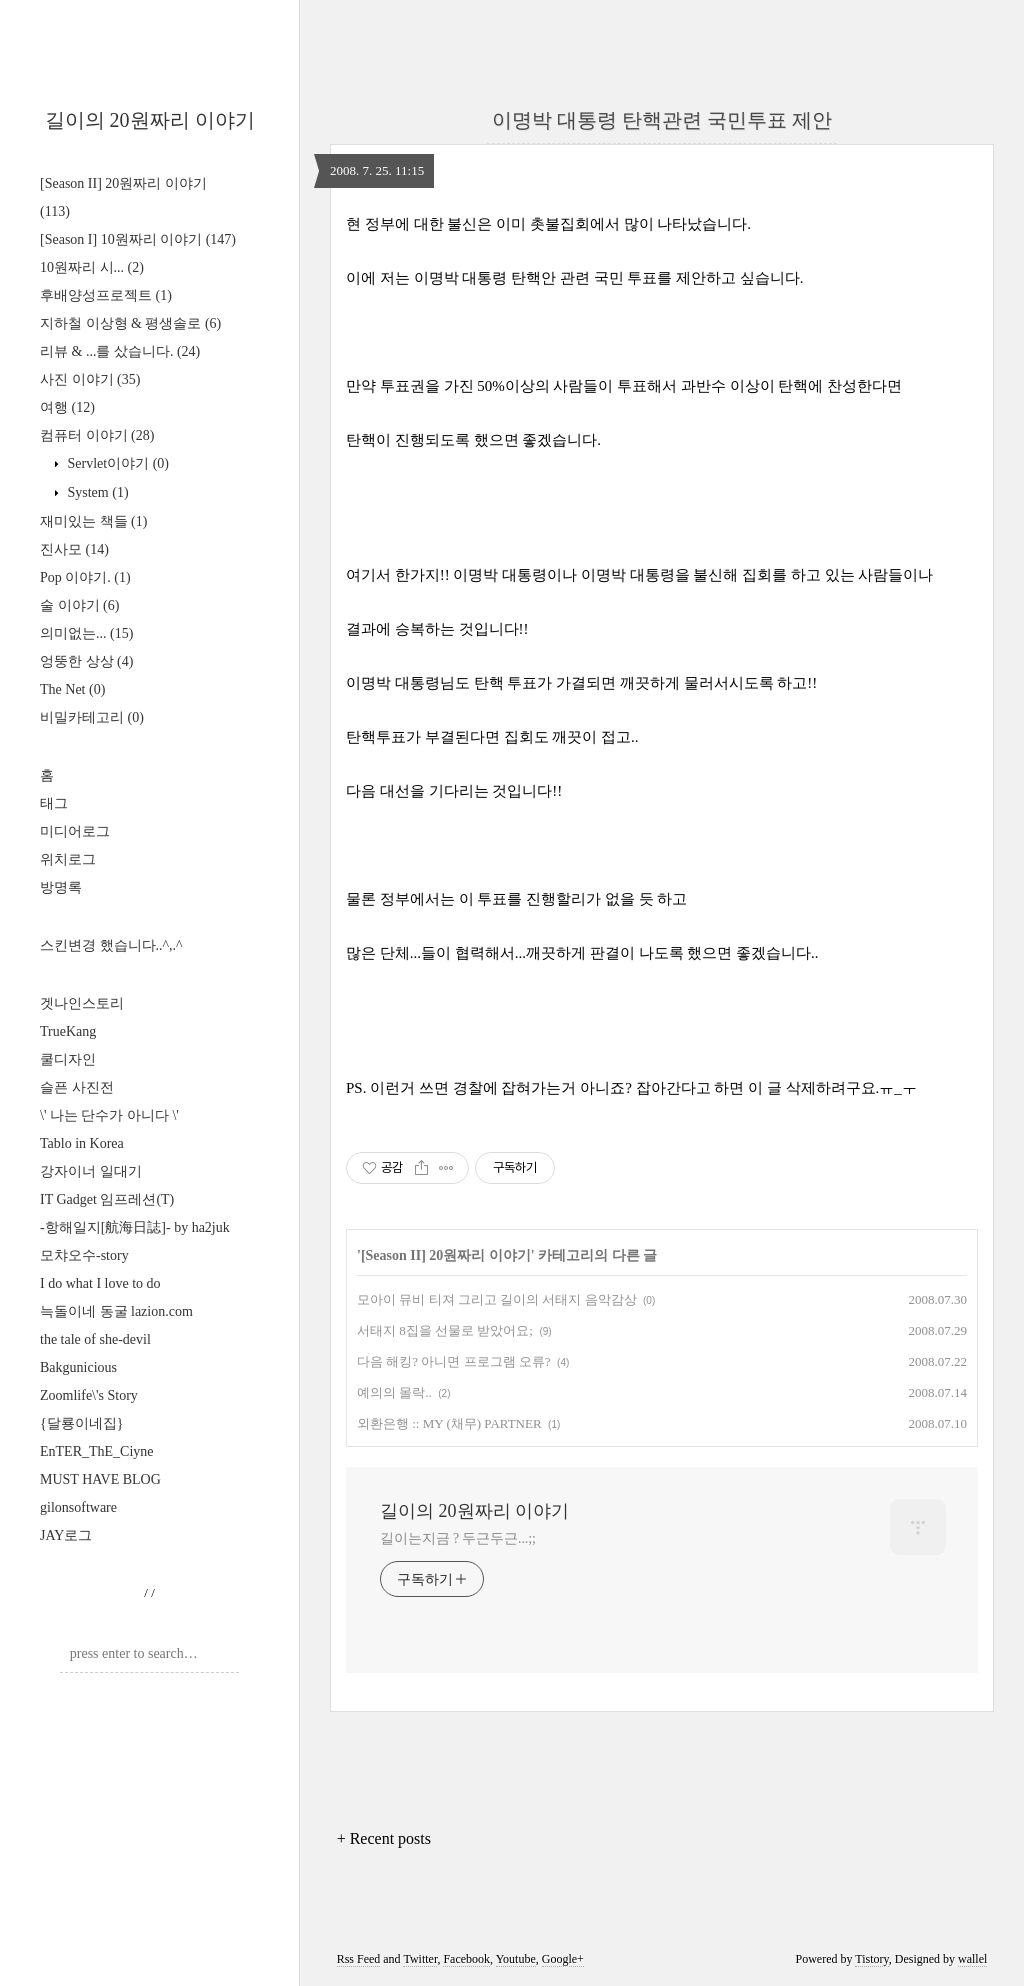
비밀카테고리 (92, 717)
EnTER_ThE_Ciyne (97, 1451)
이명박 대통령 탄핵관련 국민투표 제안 (662, 120)
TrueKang (68, 1031)
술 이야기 (79, 605)
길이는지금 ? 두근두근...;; (458, 1538)
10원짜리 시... (92, 267)
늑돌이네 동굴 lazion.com (116, 1311)
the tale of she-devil (95, 1339)
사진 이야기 (90, 379)
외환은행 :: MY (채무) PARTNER (449, 1423)
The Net (72, 689)
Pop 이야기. (85, 577)
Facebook (466, 1959)
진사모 (74, 549)
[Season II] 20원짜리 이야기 (446, 1255)
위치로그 (68, 859)
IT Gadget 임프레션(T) (107, 1199)
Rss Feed (359, 1959)
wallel (972, 1959)
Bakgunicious (78, 1367)
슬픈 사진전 (77, 1087)
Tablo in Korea (82, 1143)
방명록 (61, 887)
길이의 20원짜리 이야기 (150, 120)
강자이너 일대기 (91, 1171)
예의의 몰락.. (394, 1392)
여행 (67, 407)
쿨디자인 (68, 1059)
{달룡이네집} (81, 1423)
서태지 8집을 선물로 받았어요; (445, 1330)
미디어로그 (75, 831)
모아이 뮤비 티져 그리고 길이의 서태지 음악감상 (497, 1299)
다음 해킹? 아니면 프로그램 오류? (454, 1361)
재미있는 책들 (93, 521)
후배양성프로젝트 (106, 295)
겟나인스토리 (82, 1003)
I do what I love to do (100, 1283)
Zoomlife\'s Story (89, 1395)
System (96, 492)
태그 (54, 803)
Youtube (516, 1959)
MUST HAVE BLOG (100, 1479)
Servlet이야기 (116, 463)
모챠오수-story (84, 1255)
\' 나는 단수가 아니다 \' (109, 1115)
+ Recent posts (384, 1838)
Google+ (563, 1959)
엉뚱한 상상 (86, 661)
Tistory (871, 1959)
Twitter (420, 1959)
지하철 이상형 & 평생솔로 (130, 323)
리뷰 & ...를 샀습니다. (120, 351)
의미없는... (86, 633)
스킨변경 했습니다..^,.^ (111, 945)
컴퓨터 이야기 (97, 435)
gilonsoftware (78, 1507)
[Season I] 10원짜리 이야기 (138, 239)
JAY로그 (66, 1535)
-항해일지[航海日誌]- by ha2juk (135, 1227)
